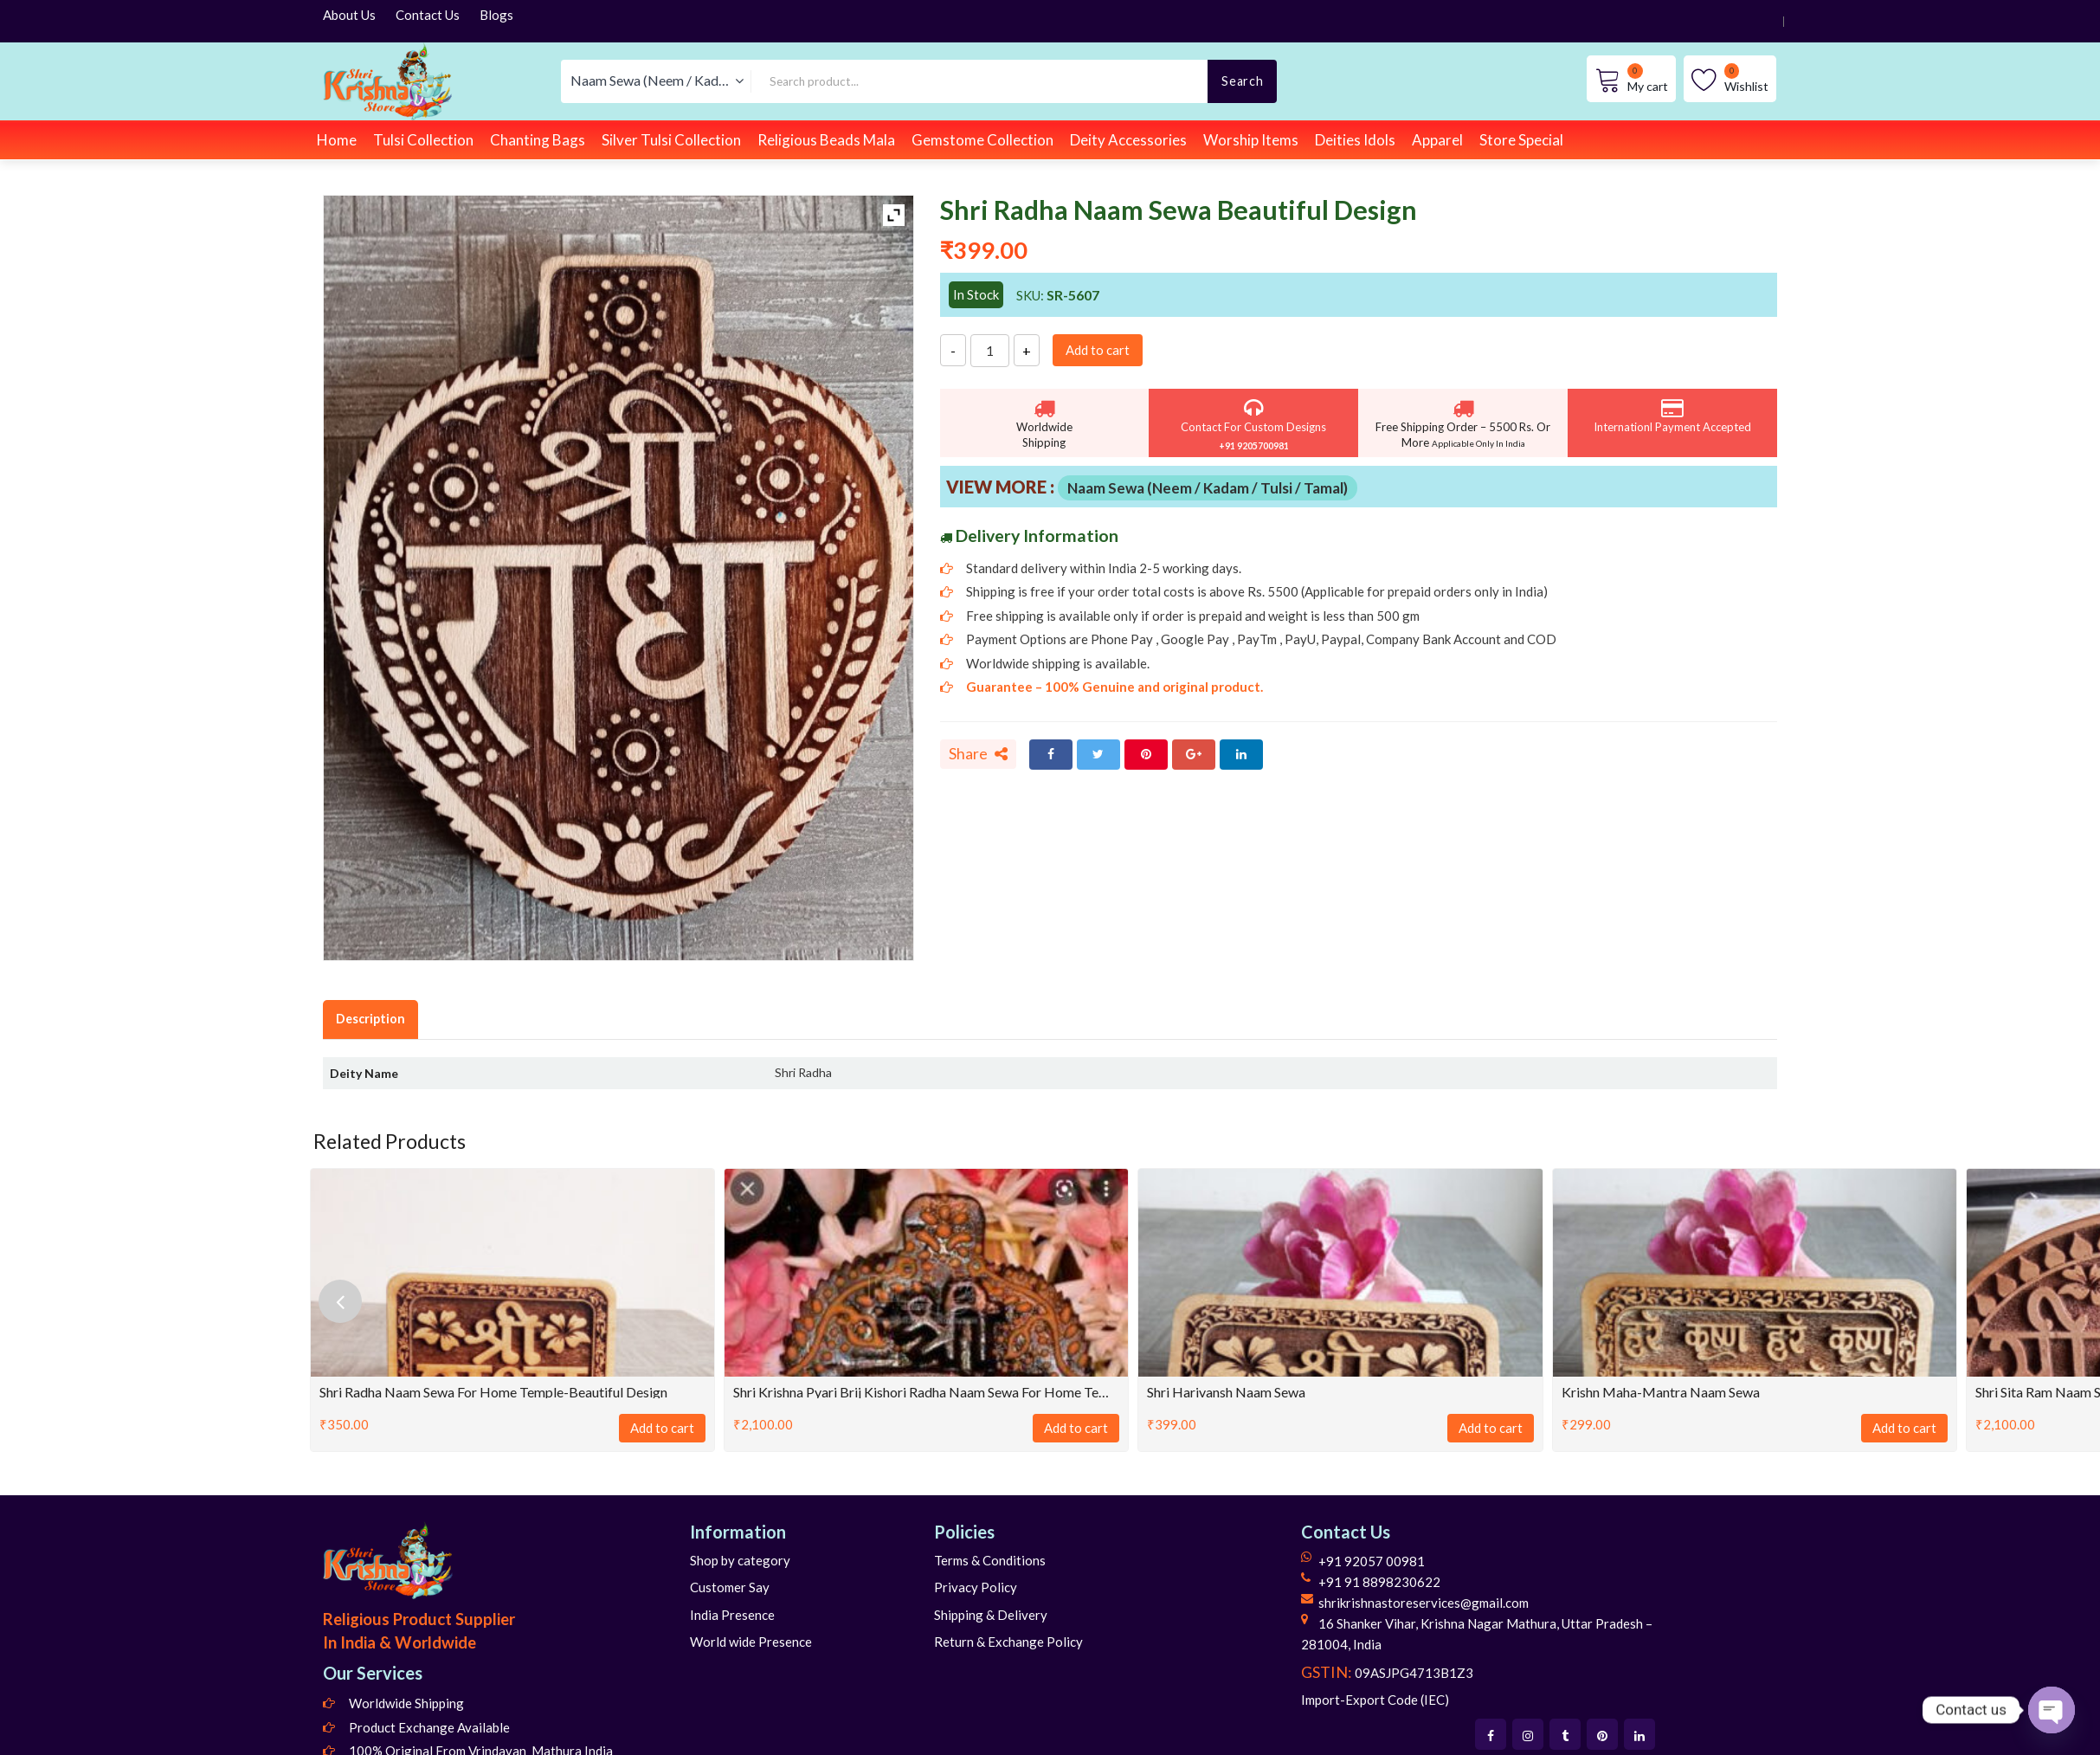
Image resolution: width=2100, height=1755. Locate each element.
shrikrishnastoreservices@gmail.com (1423, 1602)
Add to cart (1098, 350)
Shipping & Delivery (990, 1615)
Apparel (1437, 140)
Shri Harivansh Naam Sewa (1226, 1391)
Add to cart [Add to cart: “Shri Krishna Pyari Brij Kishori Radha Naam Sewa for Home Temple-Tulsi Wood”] (1076, 1428)
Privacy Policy (975, 1587)
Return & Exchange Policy (1008, 1641)
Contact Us (428, 15)
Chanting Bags (537, 140)
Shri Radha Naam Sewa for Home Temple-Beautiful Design (493, 1391)
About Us (349, 15)
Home (337, 140)
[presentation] (340, 1301)
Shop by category (740, 1560)
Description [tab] (370, 1018)
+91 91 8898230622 (1379, 1582)
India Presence (732, 1615)
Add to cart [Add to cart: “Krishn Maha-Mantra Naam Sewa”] (1904, 1428)
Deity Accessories (1128, 140)
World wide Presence (751, 1641)
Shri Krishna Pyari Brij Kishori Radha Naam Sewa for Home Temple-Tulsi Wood (926, 1391)
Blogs (496, 15)
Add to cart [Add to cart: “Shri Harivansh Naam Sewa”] (1491, 1428)
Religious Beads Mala (826, 140)
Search (1242, 81)
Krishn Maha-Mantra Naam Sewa (1661, 1391)
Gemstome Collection (982, 140)
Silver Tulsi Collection (671, 140)
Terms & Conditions (990, 1560)
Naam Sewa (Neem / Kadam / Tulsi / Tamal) (1207, 488)
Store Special (1521, 140)
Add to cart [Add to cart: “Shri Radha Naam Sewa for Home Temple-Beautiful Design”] (662, 1428)
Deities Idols (1355, 140)
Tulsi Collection (423, 140)
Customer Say (730, 1587)
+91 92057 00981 (1371, 1561)
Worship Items (1250, 140)
